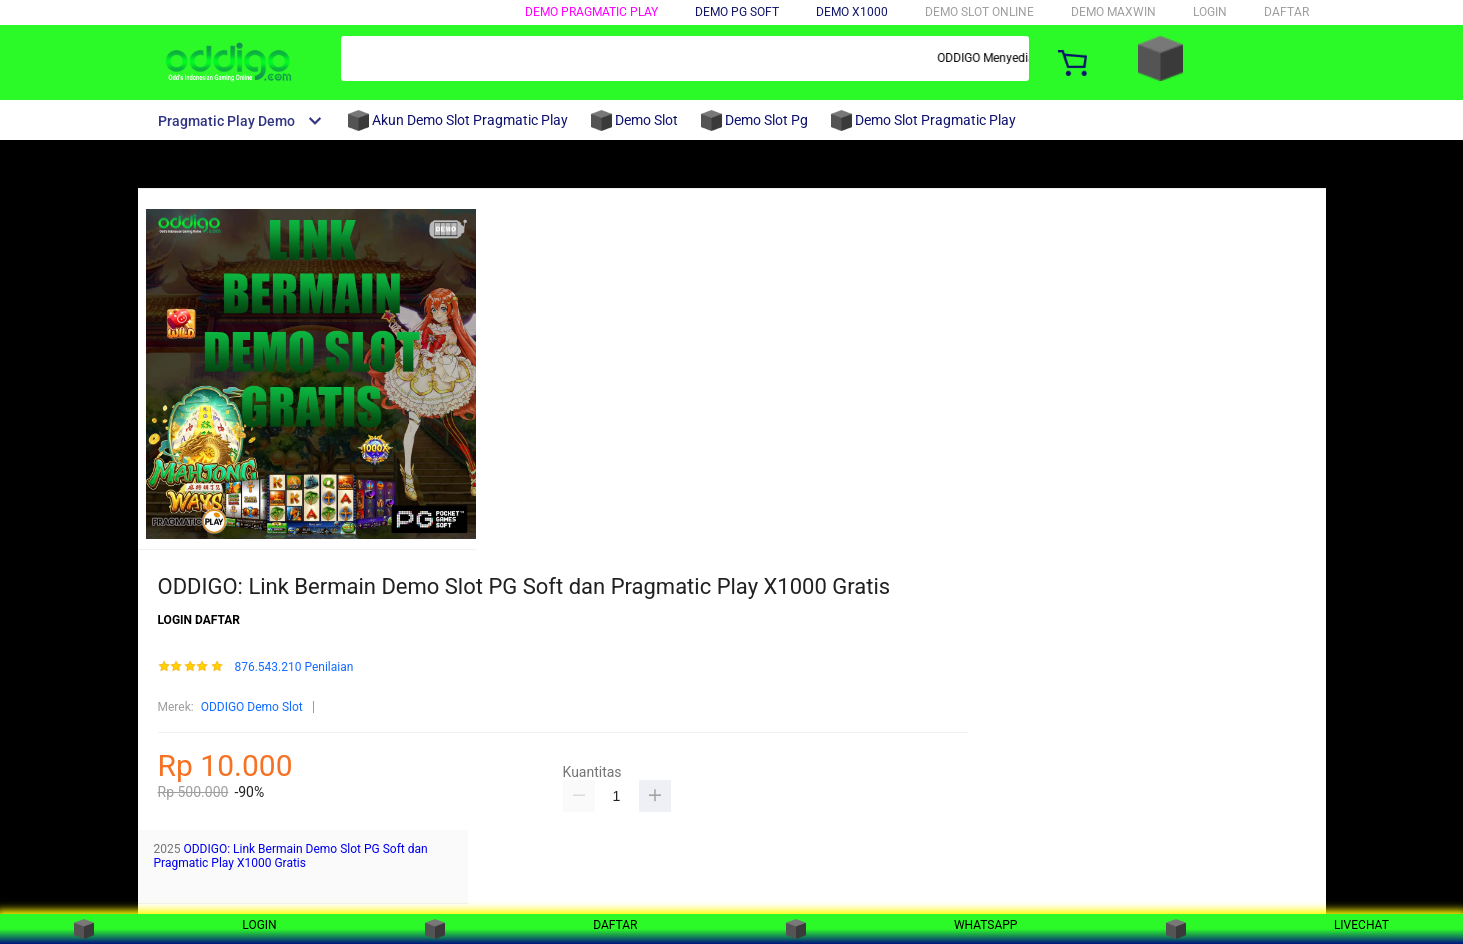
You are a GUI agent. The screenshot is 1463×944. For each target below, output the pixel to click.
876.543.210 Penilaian (293, 667)
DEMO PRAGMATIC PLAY (591, 12)
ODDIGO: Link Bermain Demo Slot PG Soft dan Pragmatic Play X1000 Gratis (291, 856)
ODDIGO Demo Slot (252, 707)
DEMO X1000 (852, 12)
